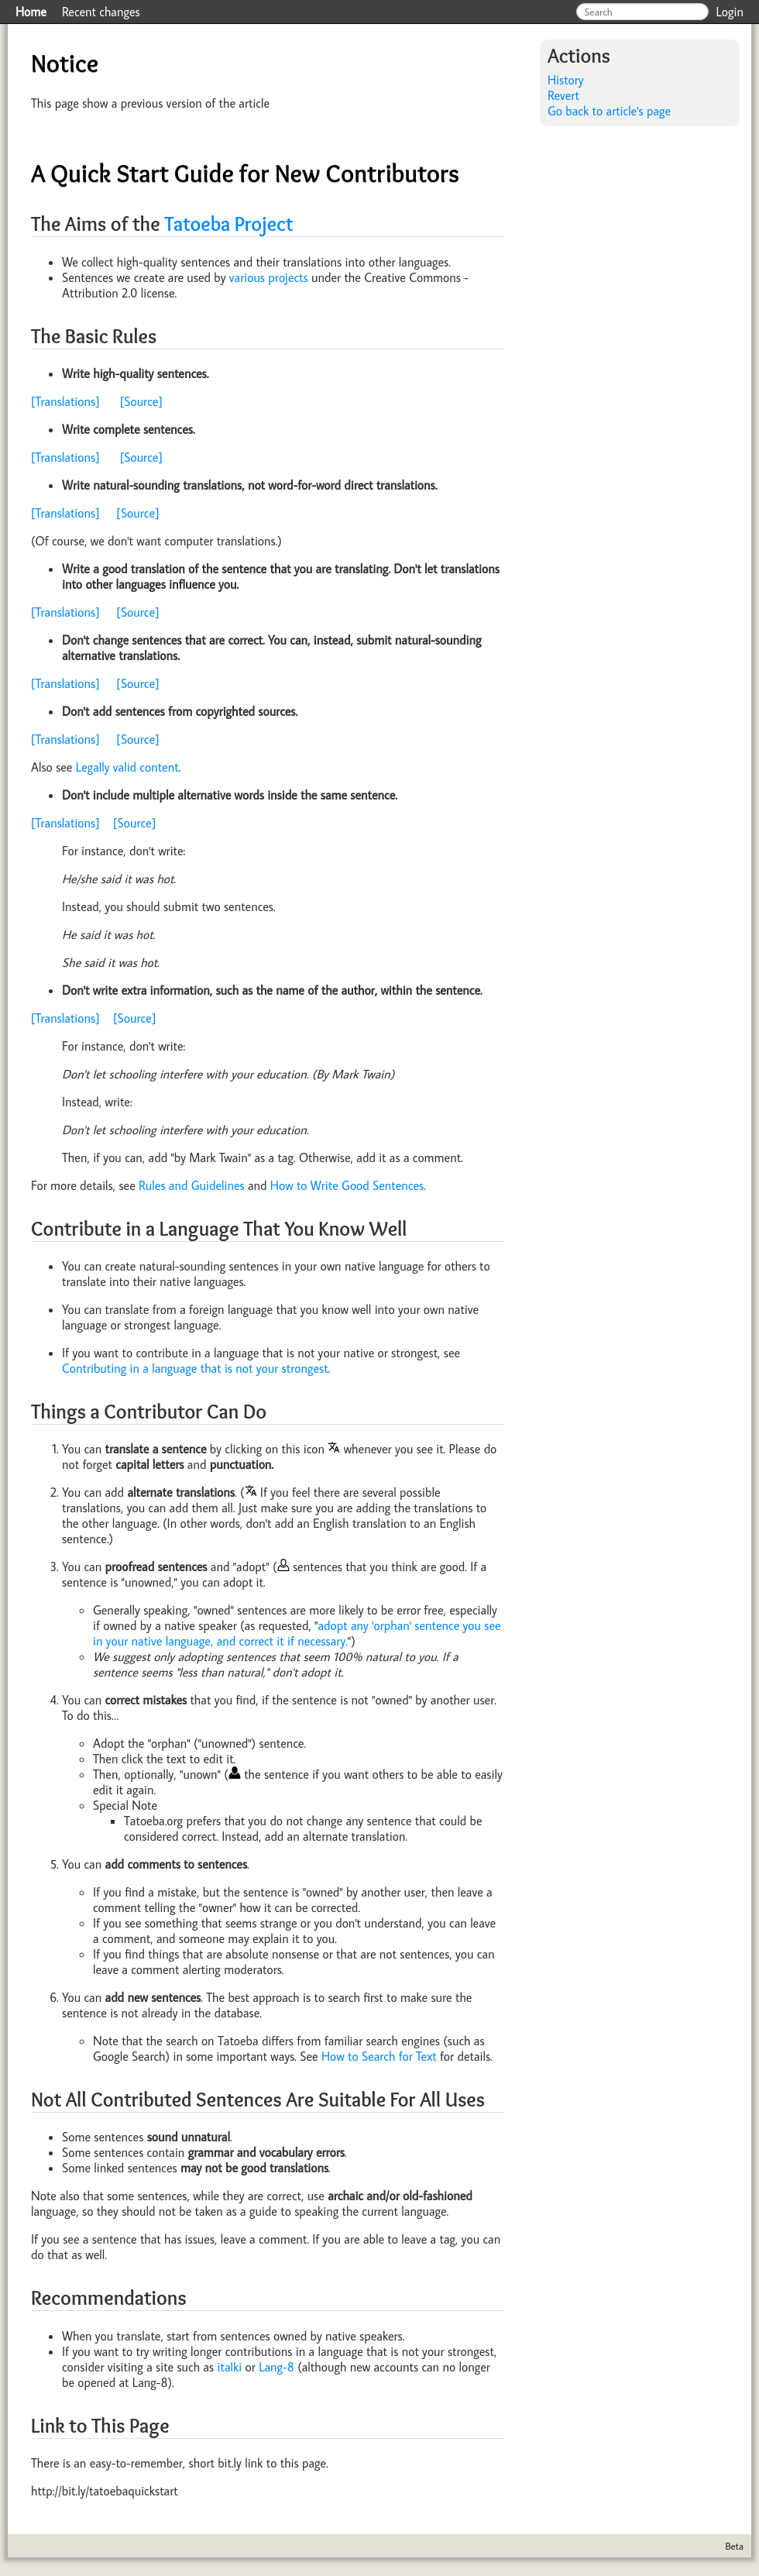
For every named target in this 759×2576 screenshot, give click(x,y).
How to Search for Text (379, 2056)
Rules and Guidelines (192, 1185)
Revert (563, 95)
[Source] (141, 401)
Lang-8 (276, 2367)
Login (730, 11)
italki (230, 2367)
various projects (268, 277)
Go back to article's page (609, 111)
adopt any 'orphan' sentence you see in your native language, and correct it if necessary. (297, 1633)
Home (30, 11)
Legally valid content (127, 767)
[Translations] (65, 401)
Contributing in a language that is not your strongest (195, 1368)
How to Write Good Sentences (347, 1185)
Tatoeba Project (228, 224)
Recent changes (101, 11)
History (566, 80)
